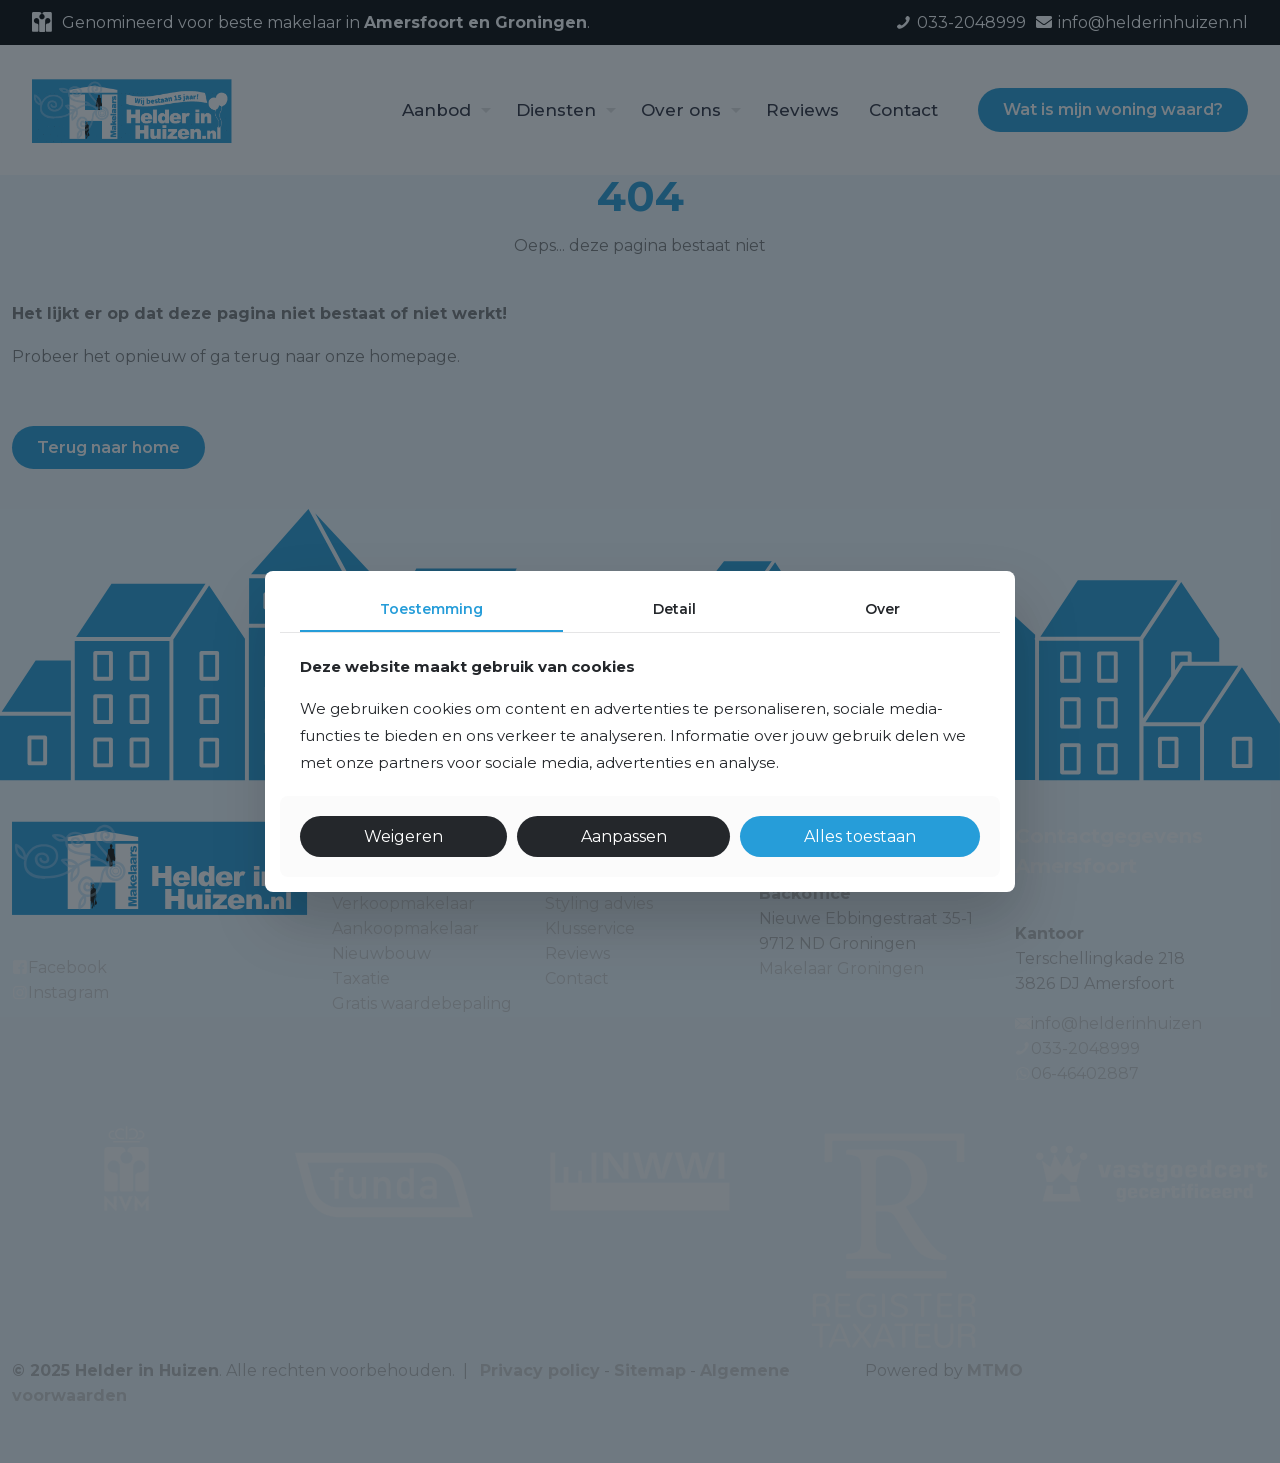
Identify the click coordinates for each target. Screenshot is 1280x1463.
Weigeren (403, 836)
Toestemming (431, 609)
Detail (674, 609)
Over (882, 609)
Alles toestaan (860, 836)
